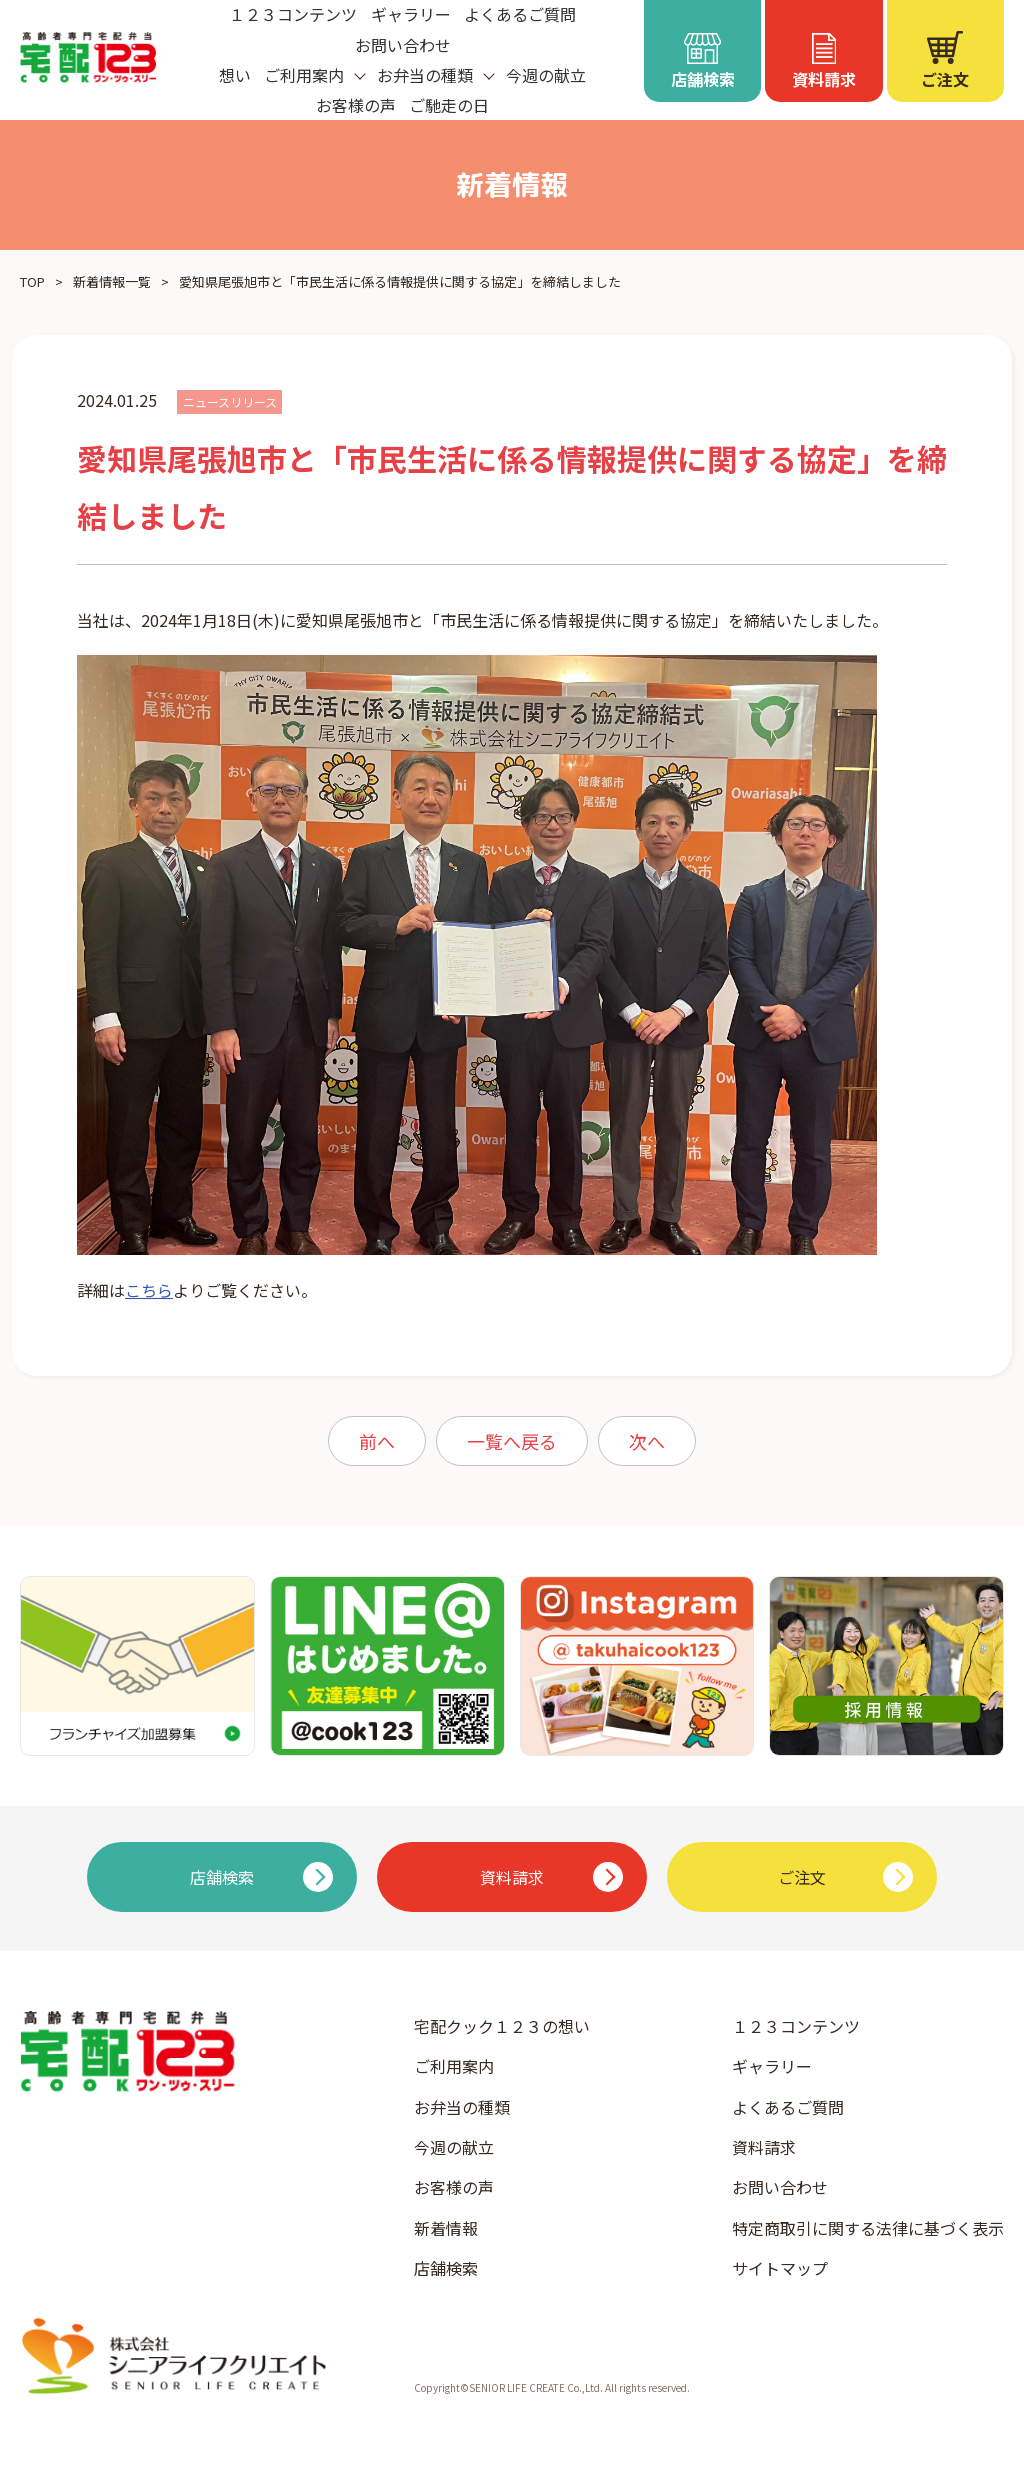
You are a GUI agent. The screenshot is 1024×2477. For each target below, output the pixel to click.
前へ (377, 1441)
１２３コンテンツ (796, 2026)
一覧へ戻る (512, 1441)
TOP (32, 281)
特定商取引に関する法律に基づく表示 (868, 2228)
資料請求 (764, 2147)
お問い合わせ (403, 45)
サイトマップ (780, 2268)
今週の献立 (546, 75)
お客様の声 (356, 105)
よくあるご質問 (788, 2107)
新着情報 (446, 2228)
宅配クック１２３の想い (502, 2026)
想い (235, 75)
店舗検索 (446, 2268)
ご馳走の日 (449, 105)
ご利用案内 (454, 2066)
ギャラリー (772, 2066)
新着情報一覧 (112, 281)
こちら (149, 1290)
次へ (647, 1441)
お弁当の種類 (462, 2107)
